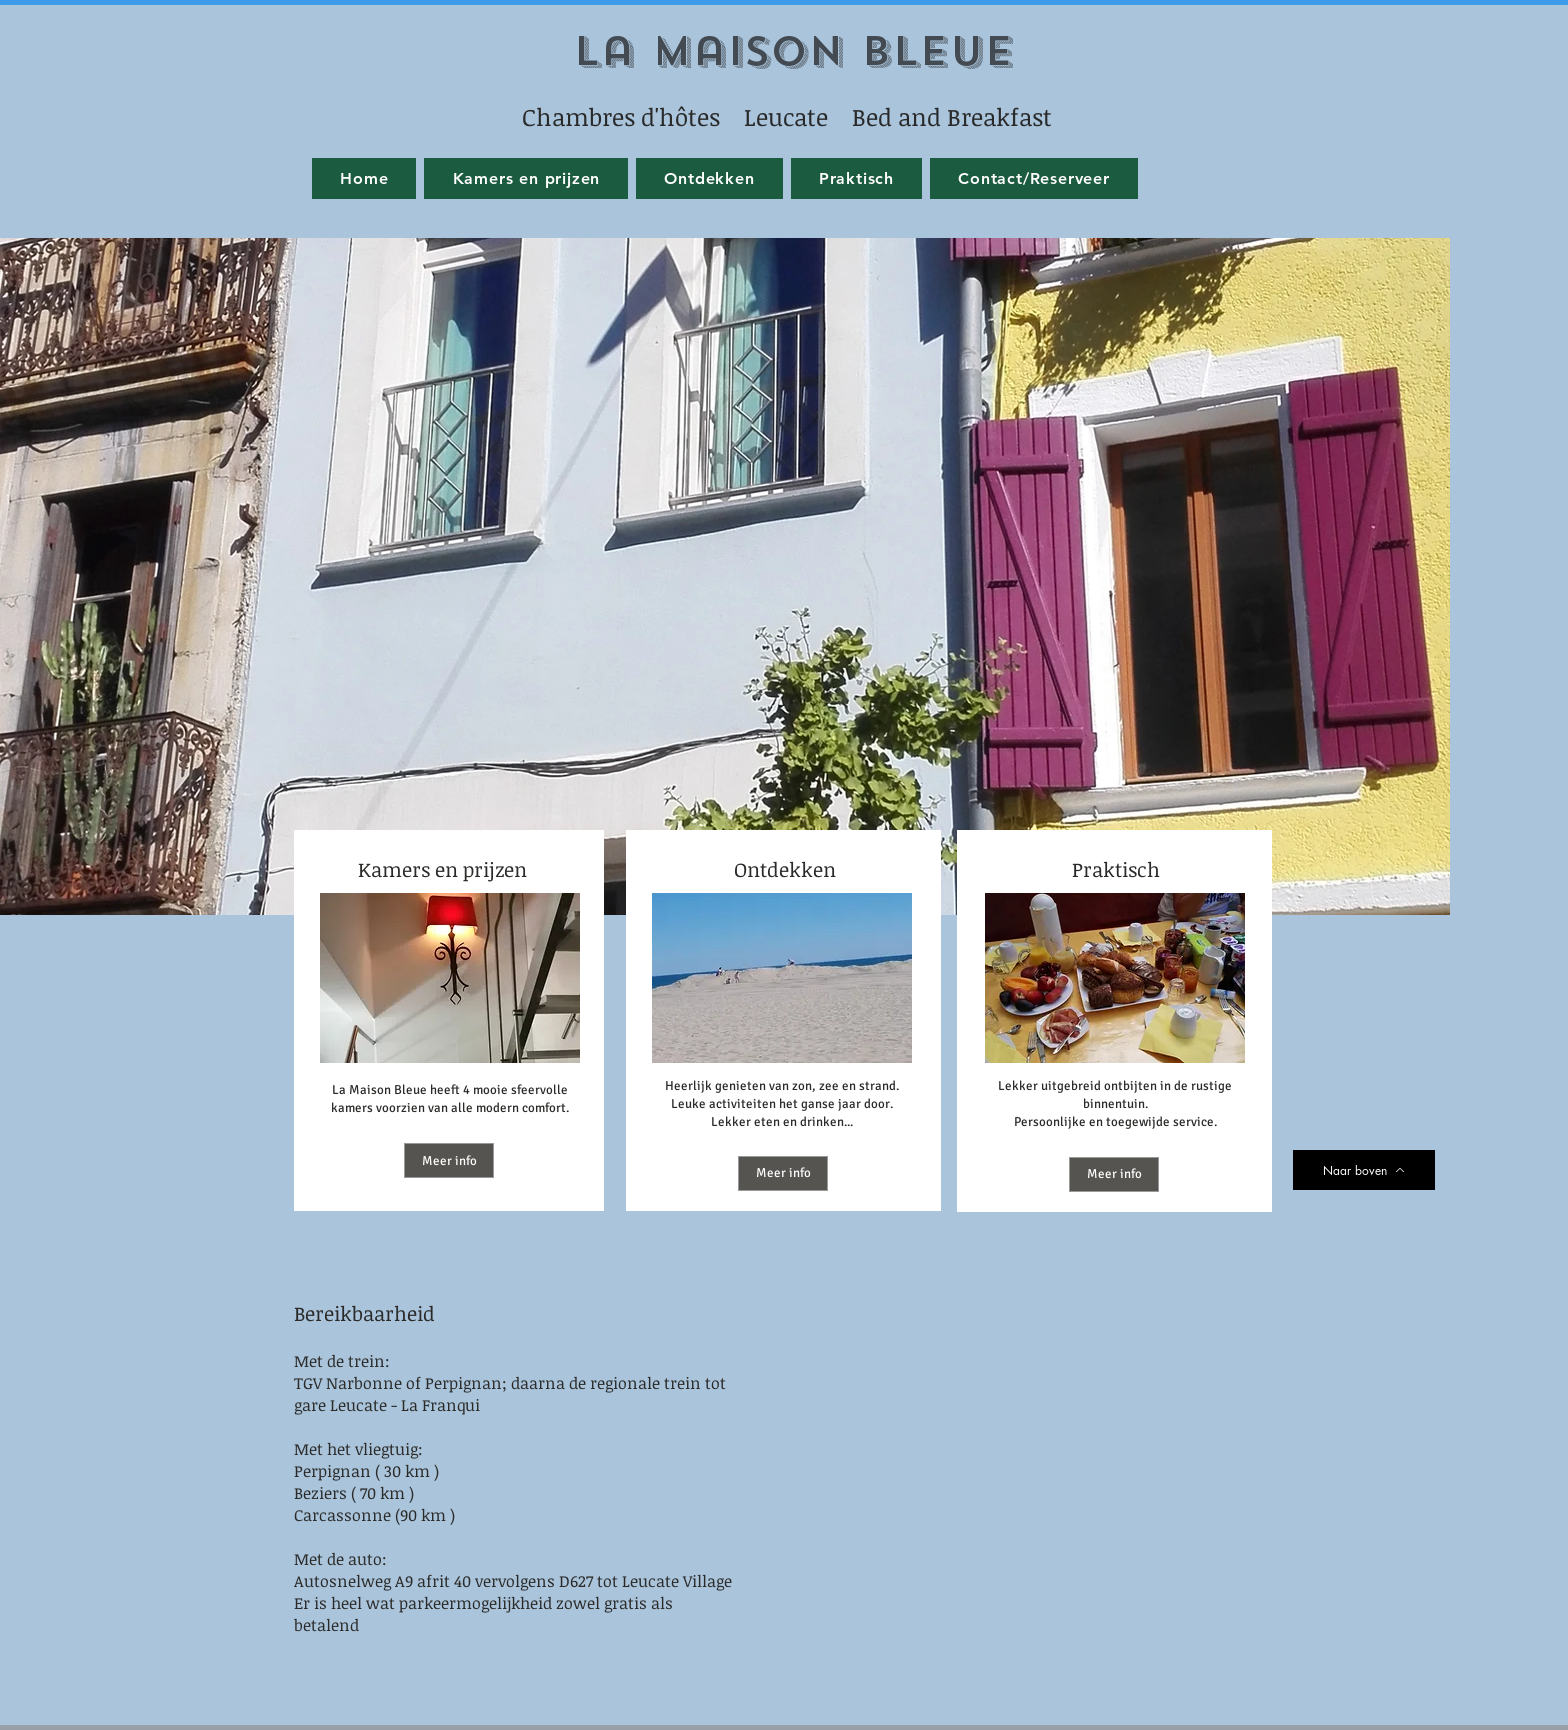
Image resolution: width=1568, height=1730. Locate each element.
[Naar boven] (1364, 1170)
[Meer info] (449, 1160)
